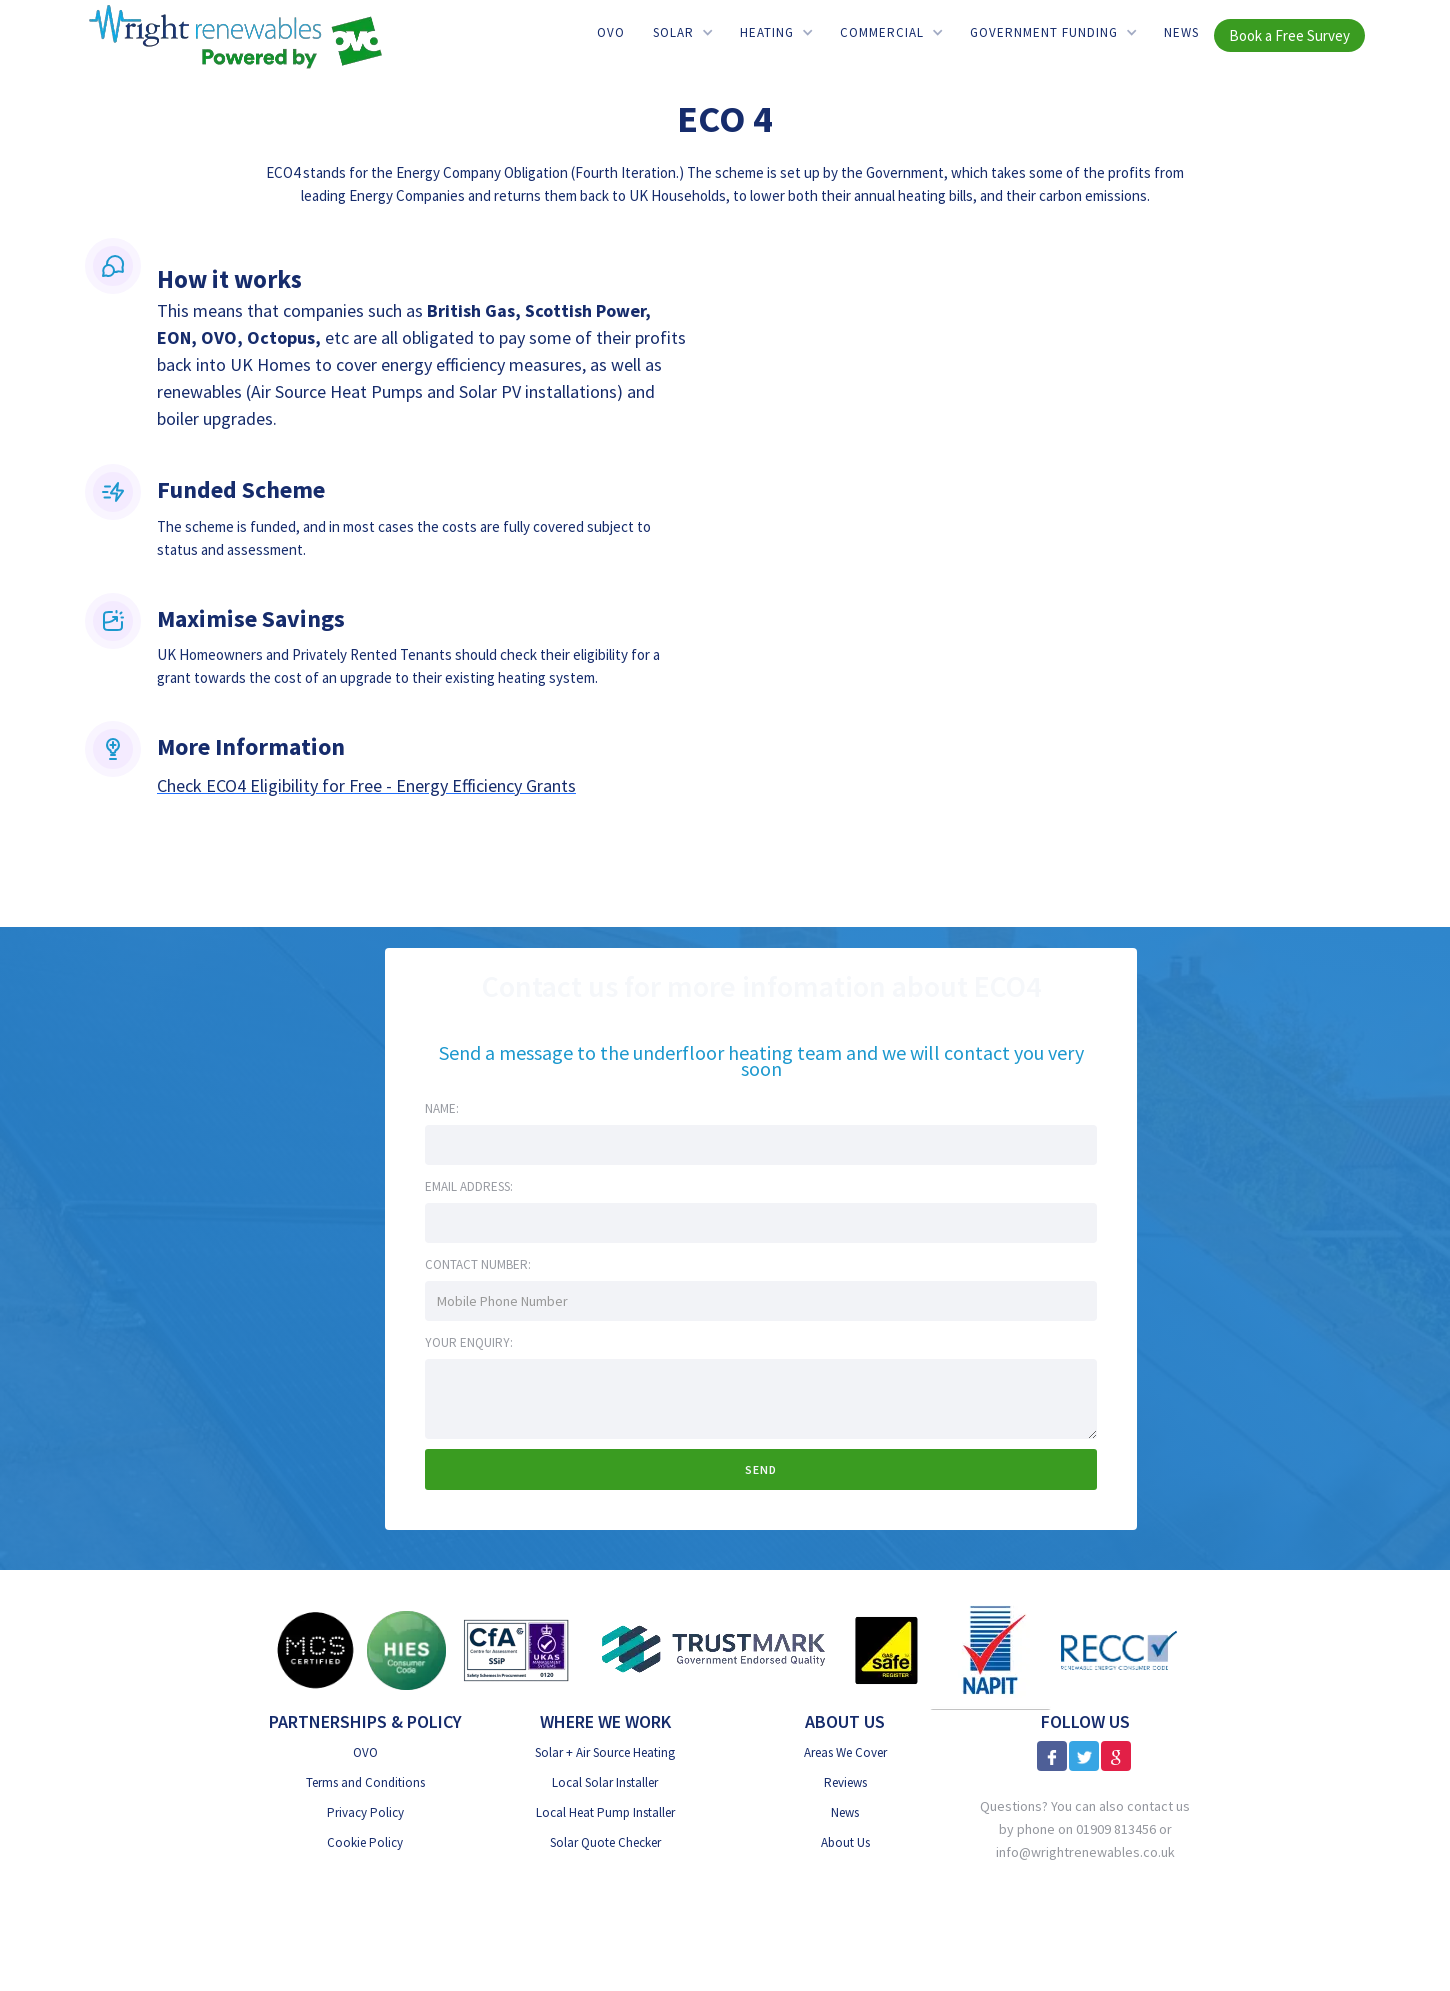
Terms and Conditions (365, 1782)
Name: (442, 1108)
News (1181, 32)
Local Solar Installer (605, 1782)
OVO (611, 32)
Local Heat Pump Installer (605, 1812)
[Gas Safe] (886, 1650)
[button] (682, 32)
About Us (845, 1842)
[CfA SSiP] (516, 1650)
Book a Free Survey (1289, 35)
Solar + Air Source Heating (605, 1752)
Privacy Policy (365, 1812)
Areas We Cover (845, 1752)
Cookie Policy (365, 1842)
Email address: (469, 1186)
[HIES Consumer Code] (406, 1650)
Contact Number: (478, 1264)
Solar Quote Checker (605, 1842)
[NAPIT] (990, 1650)
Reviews (845, 1782)
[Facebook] (1052, 1756)
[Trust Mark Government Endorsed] (714, 1650)
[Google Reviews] (1116, 1756)
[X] (1084, 1756)
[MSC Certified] (315, 1650)
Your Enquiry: (469, 1342)
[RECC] (1119, 1649)
